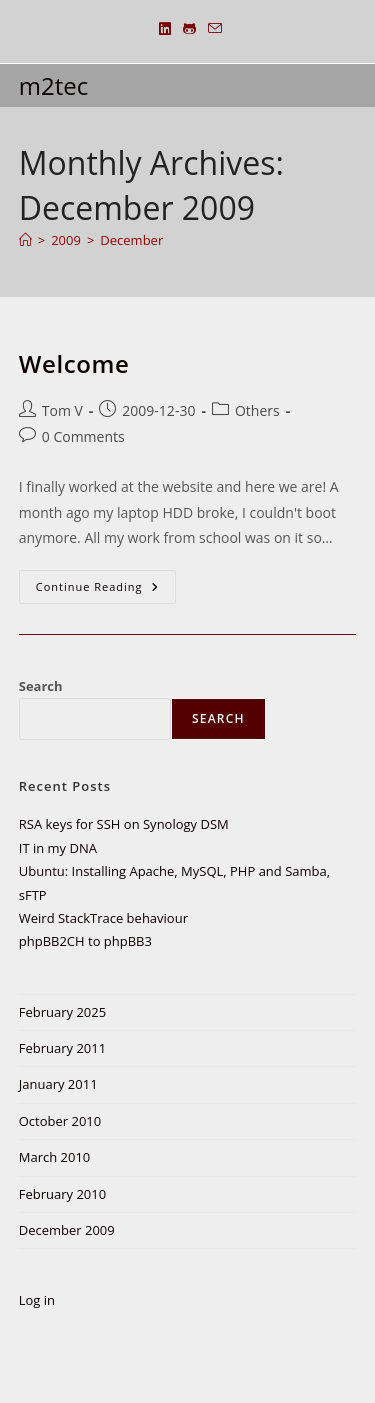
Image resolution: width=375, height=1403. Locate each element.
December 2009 (67, 1230)
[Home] (25, 240)
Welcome (74, 363)
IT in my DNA (58, 848)
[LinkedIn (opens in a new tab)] (165, 29)
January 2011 (58, 1084)
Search (41, 686)
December (131, 240)
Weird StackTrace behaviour (103, 918)
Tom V (62, 410)
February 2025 (62, 1012)
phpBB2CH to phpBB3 (85, 941)
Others (257, 410)
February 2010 (62, 1194)
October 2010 (60, 1121)
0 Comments (83, 436)
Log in (37, 1300)
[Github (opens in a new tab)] (189, 29)
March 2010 (55, 1157)
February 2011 (62, 1048)
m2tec (53, 85)
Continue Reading (106, 586)
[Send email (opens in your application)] (212, 29)
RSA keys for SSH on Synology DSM (124, 824)
